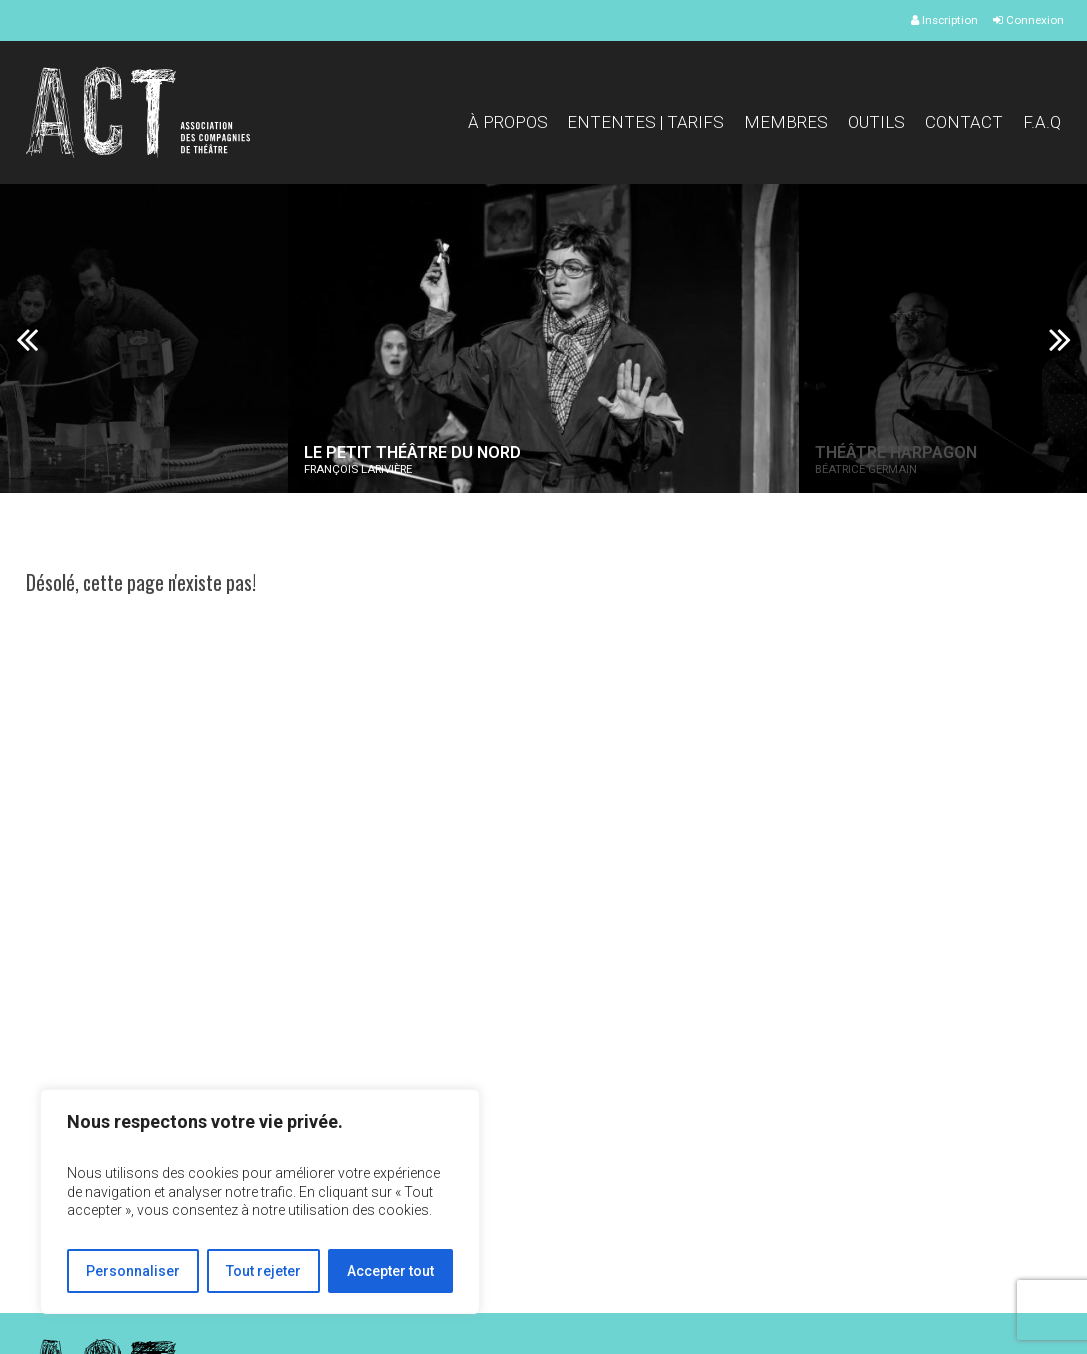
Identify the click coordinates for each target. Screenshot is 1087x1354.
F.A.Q (1042, 122)
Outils (876, 122)
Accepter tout (390, 1271)
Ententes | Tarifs (645, 122)
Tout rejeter (263, 1271)
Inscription (944, 20)
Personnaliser (133, 1271)
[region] (260, 1201)
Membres (786, 122)
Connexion (1028, 20)
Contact (964, 122)
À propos (508, 122)
